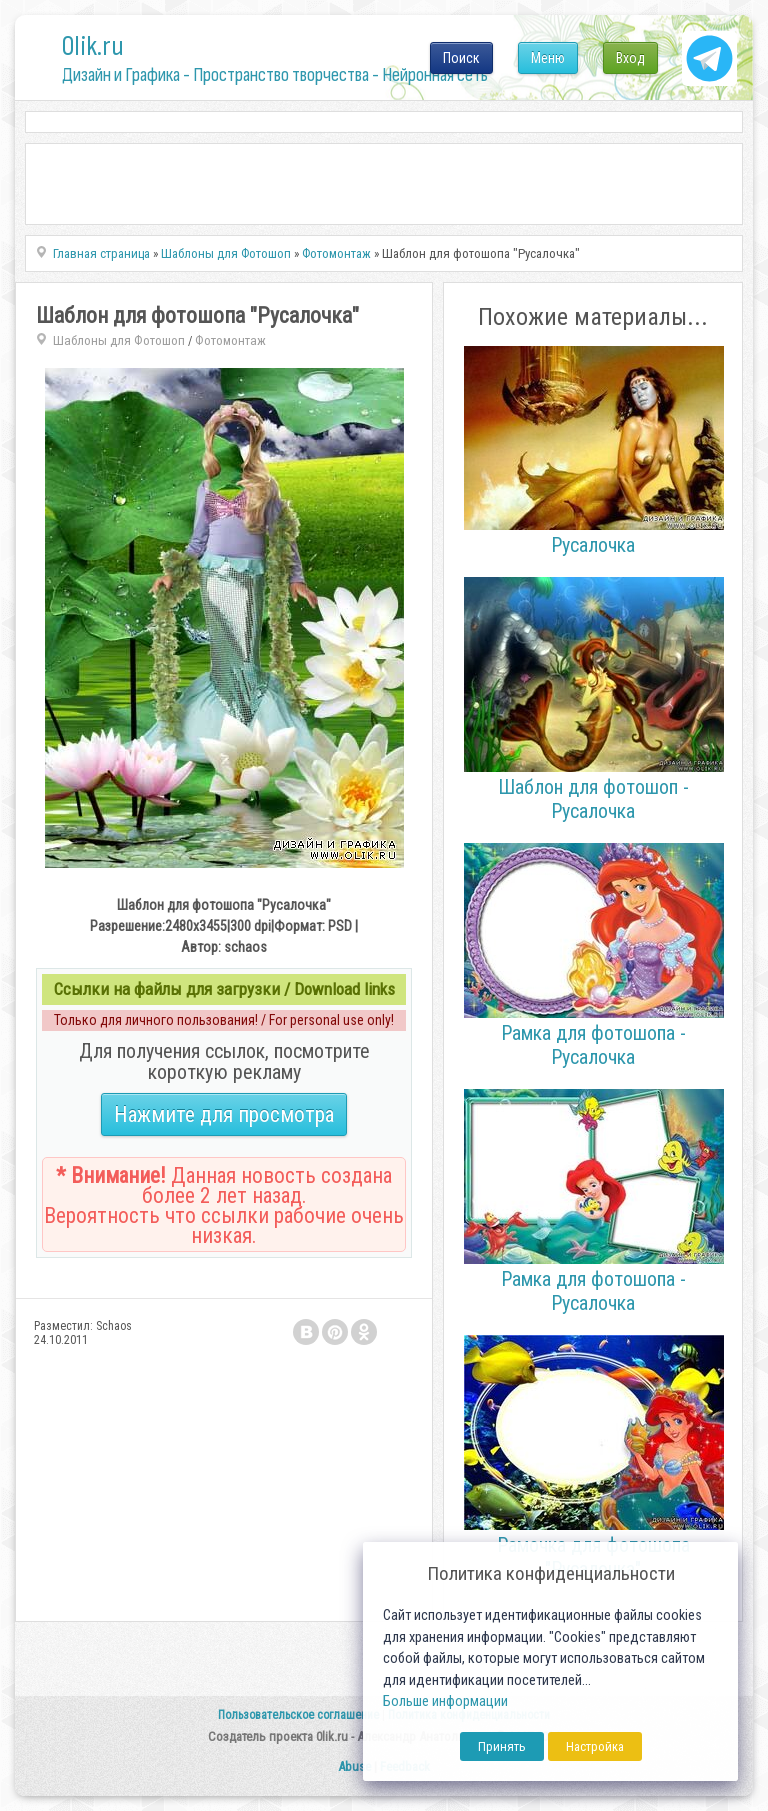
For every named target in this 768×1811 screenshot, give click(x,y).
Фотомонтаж (230, 340)
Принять (502, 1746)
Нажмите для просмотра (224, 1114)
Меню (548, 58)
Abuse (354, 1766)
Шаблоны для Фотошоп (119, 340)
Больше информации (445, 1701)
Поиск (461, 58)
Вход (630, 58)
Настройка (595, 1746)
